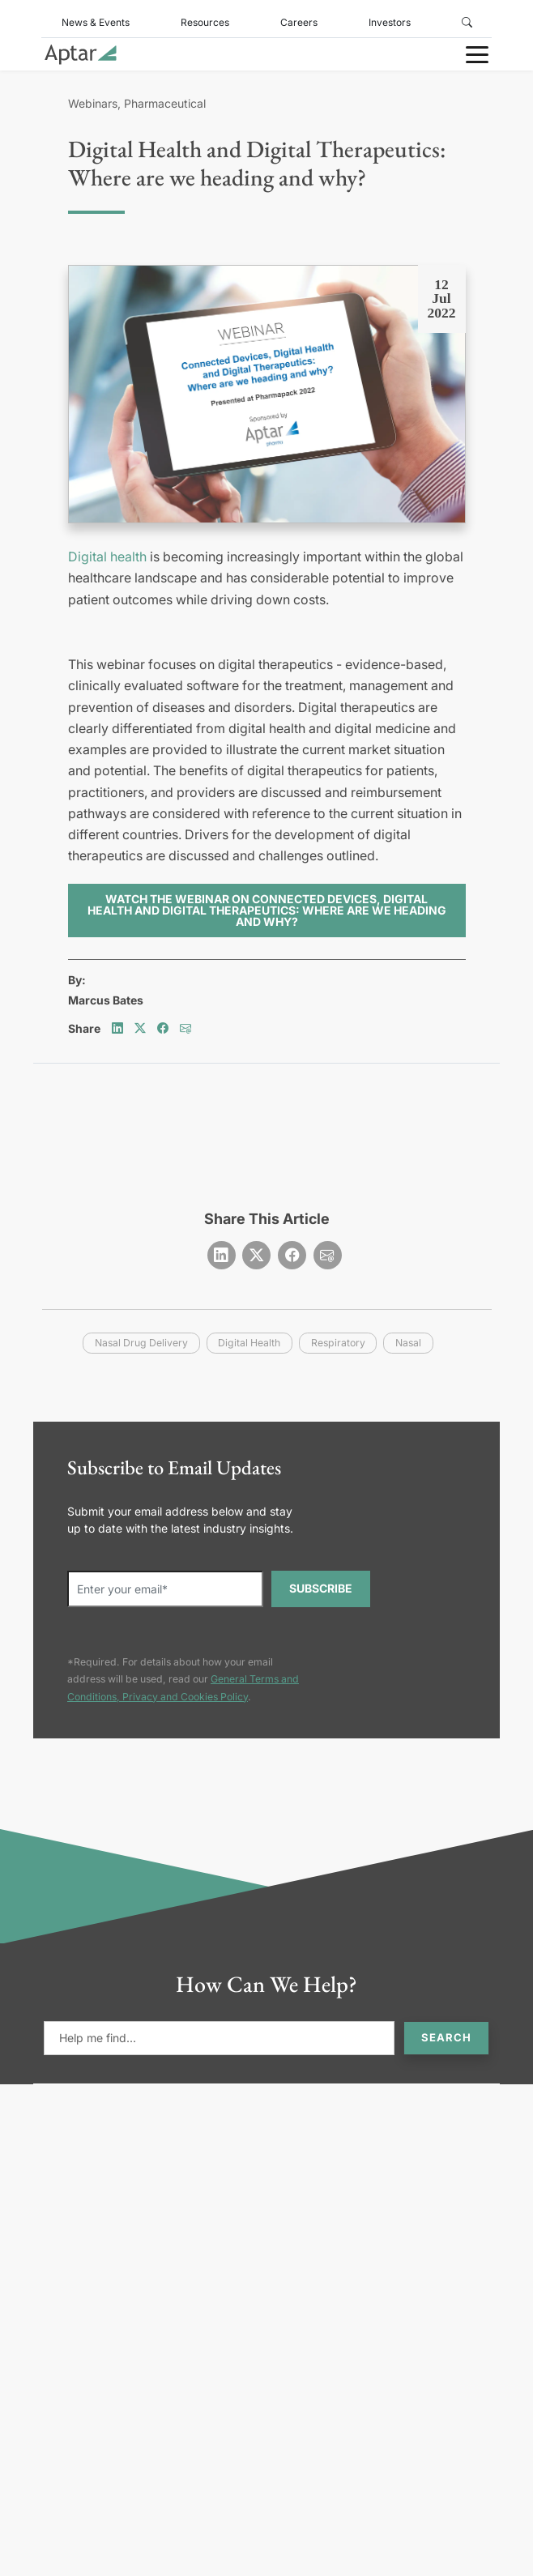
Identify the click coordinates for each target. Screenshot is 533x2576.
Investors (390, 22)
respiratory (338, 1343)
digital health (249, 1343)
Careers (299, 22)
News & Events (96, 22)
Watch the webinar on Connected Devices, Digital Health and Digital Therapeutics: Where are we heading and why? (266, 910)
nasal (408, 1343)
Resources (205, 22)
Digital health (107, 556)
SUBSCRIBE (320, 1588)
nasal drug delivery (141, 1343)
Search (446, 2037)
